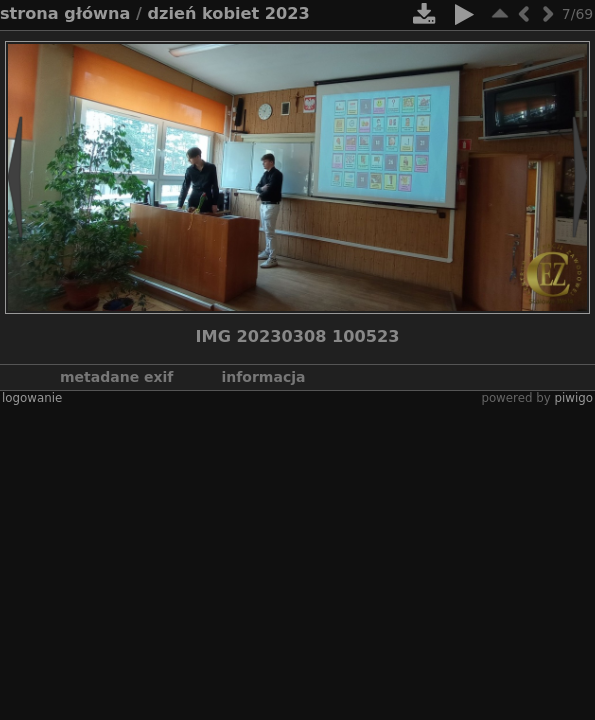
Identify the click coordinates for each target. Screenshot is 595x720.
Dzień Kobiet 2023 (228, 13)
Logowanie (32, 398)
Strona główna (65, 13)
